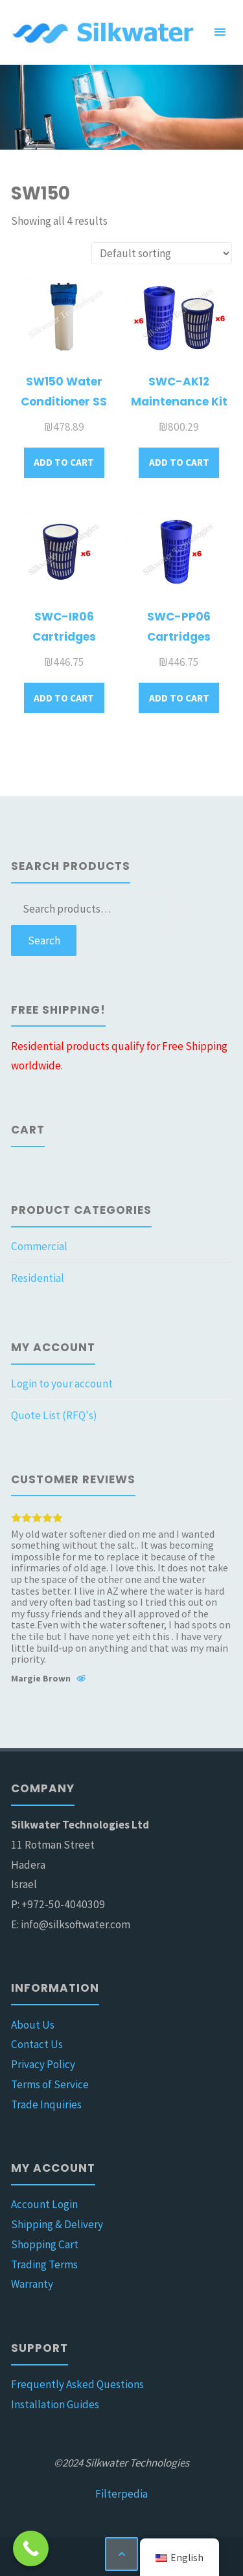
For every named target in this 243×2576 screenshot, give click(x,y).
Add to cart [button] (64, 462)
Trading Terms (44, 2264)
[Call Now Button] (31, 2548)
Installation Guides (55, 2404)
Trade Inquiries (46, 2104)
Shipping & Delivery (57, 2224)
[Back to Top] (121, 2553)
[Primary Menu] (219, 32)
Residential (37, 1278)
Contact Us (37, 2044)
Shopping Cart (44, 2244)
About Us (32, 2025)
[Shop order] (161, 253)
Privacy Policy (43, 2064)
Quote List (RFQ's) (54, 1415)
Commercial (39, 1246)
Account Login (44, 2204)
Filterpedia (121, 2494)
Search (44, 940)
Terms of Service (50, 2084)
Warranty (32, 2284)
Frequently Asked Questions (77, 2384)
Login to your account (62, 1383)
